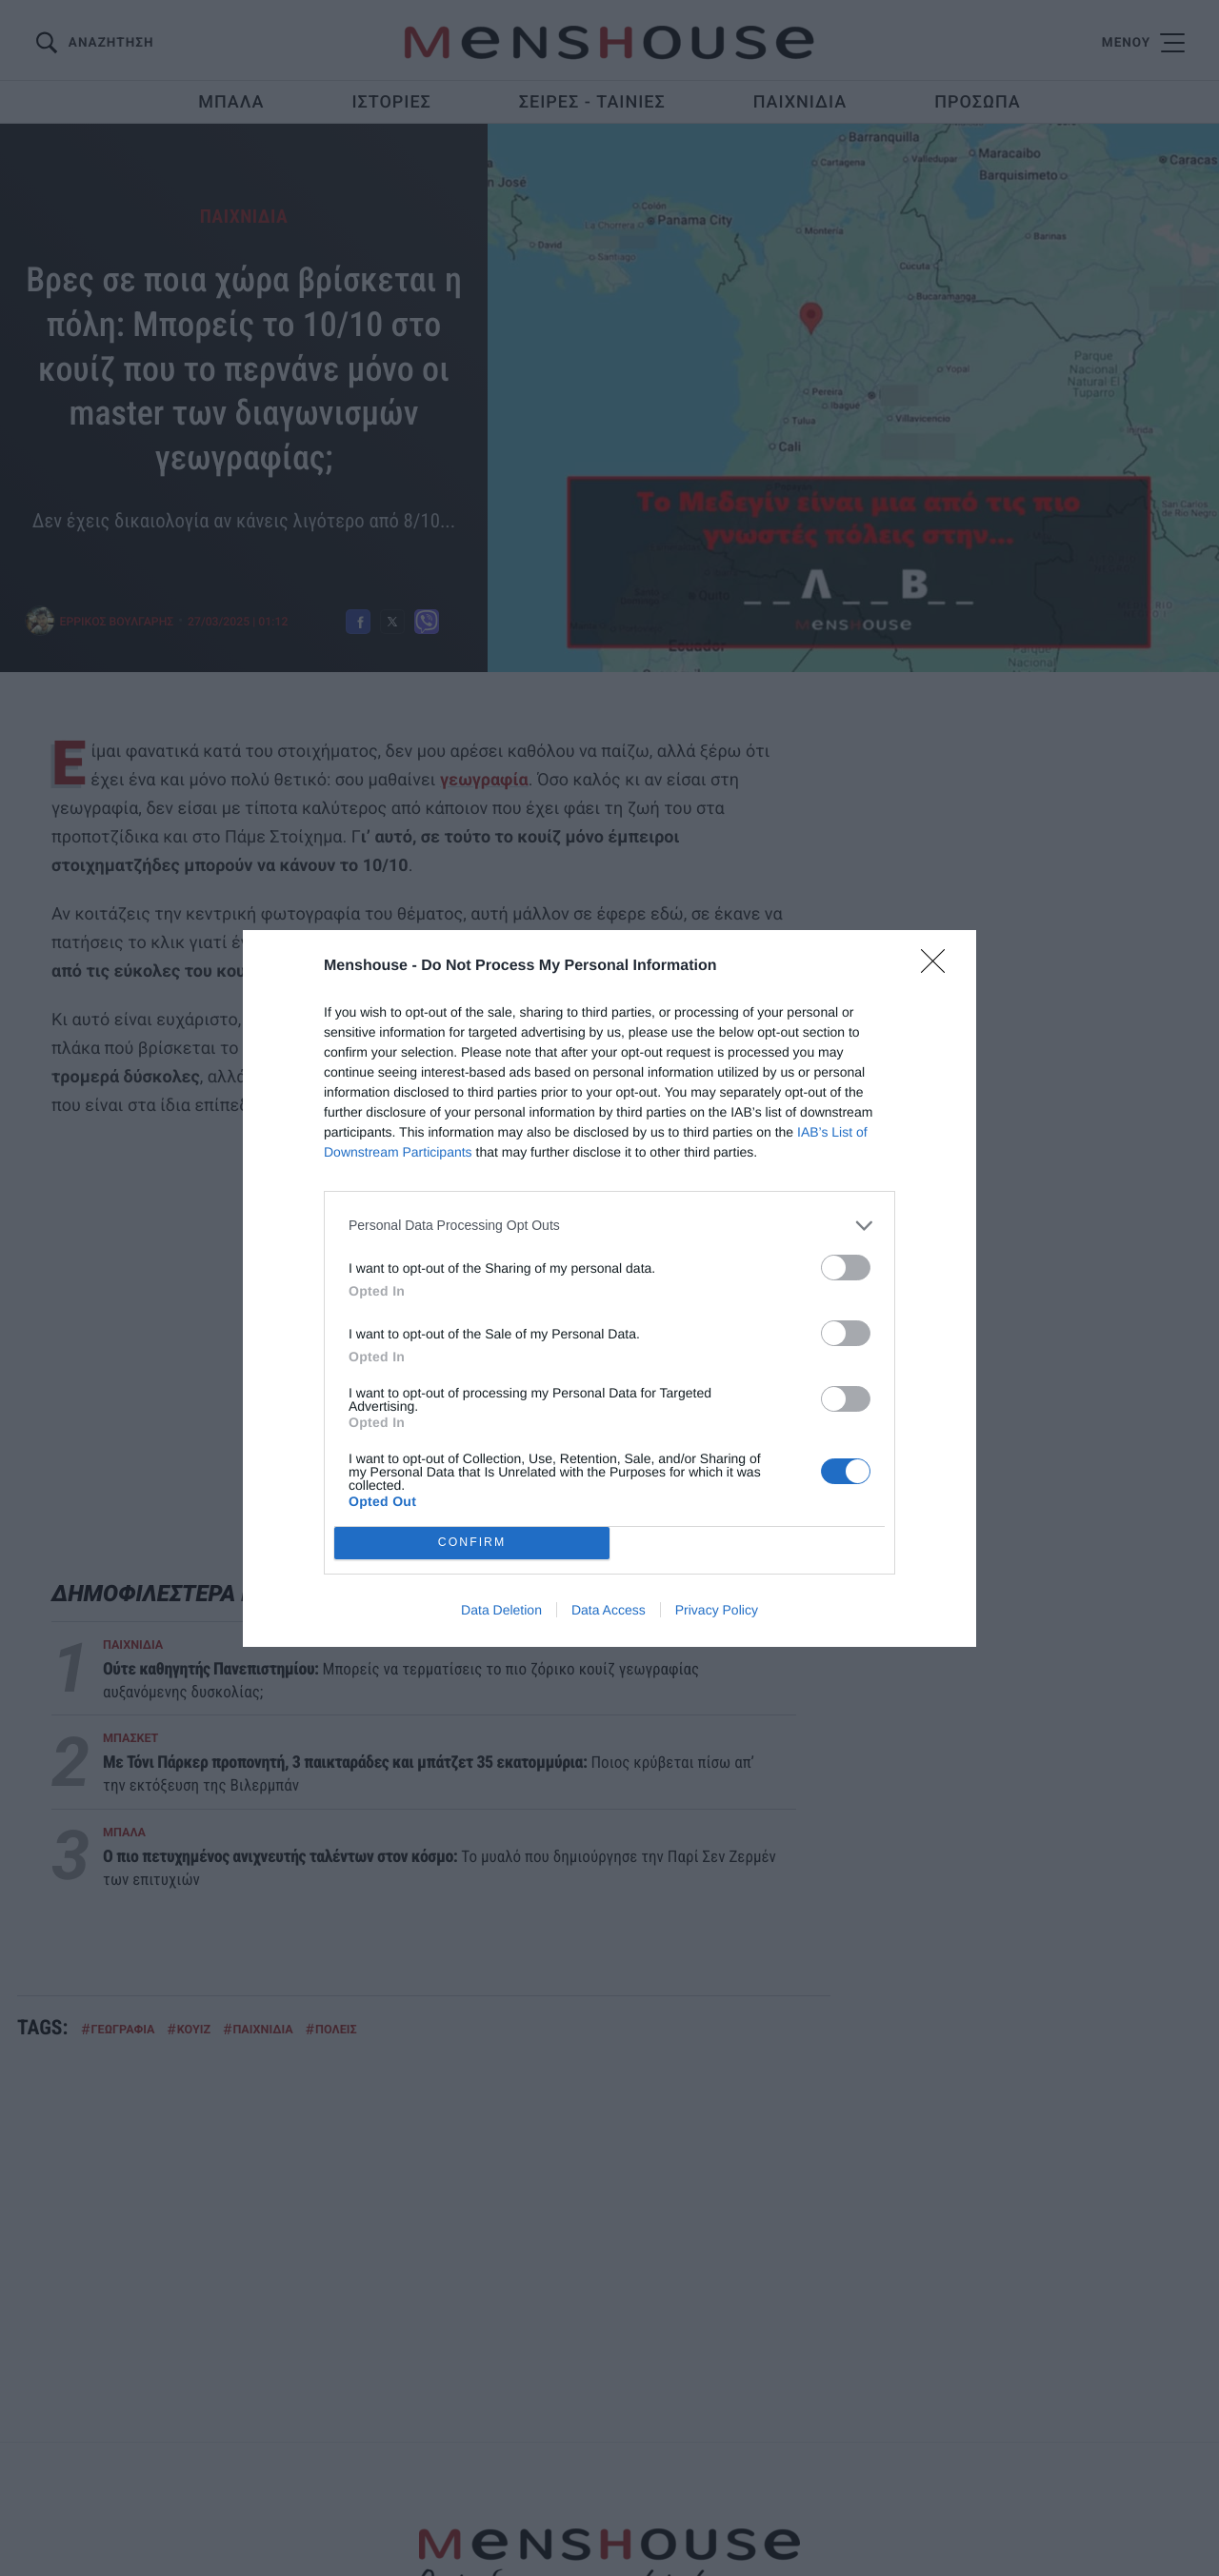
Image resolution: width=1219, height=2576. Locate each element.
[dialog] (609, 1288)
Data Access (608, 1609)
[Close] (939, 967)
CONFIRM (472, 1543)
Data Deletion (501, 1609)
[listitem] (609, 1226)
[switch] (845, 1267)
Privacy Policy (716, 1609)
